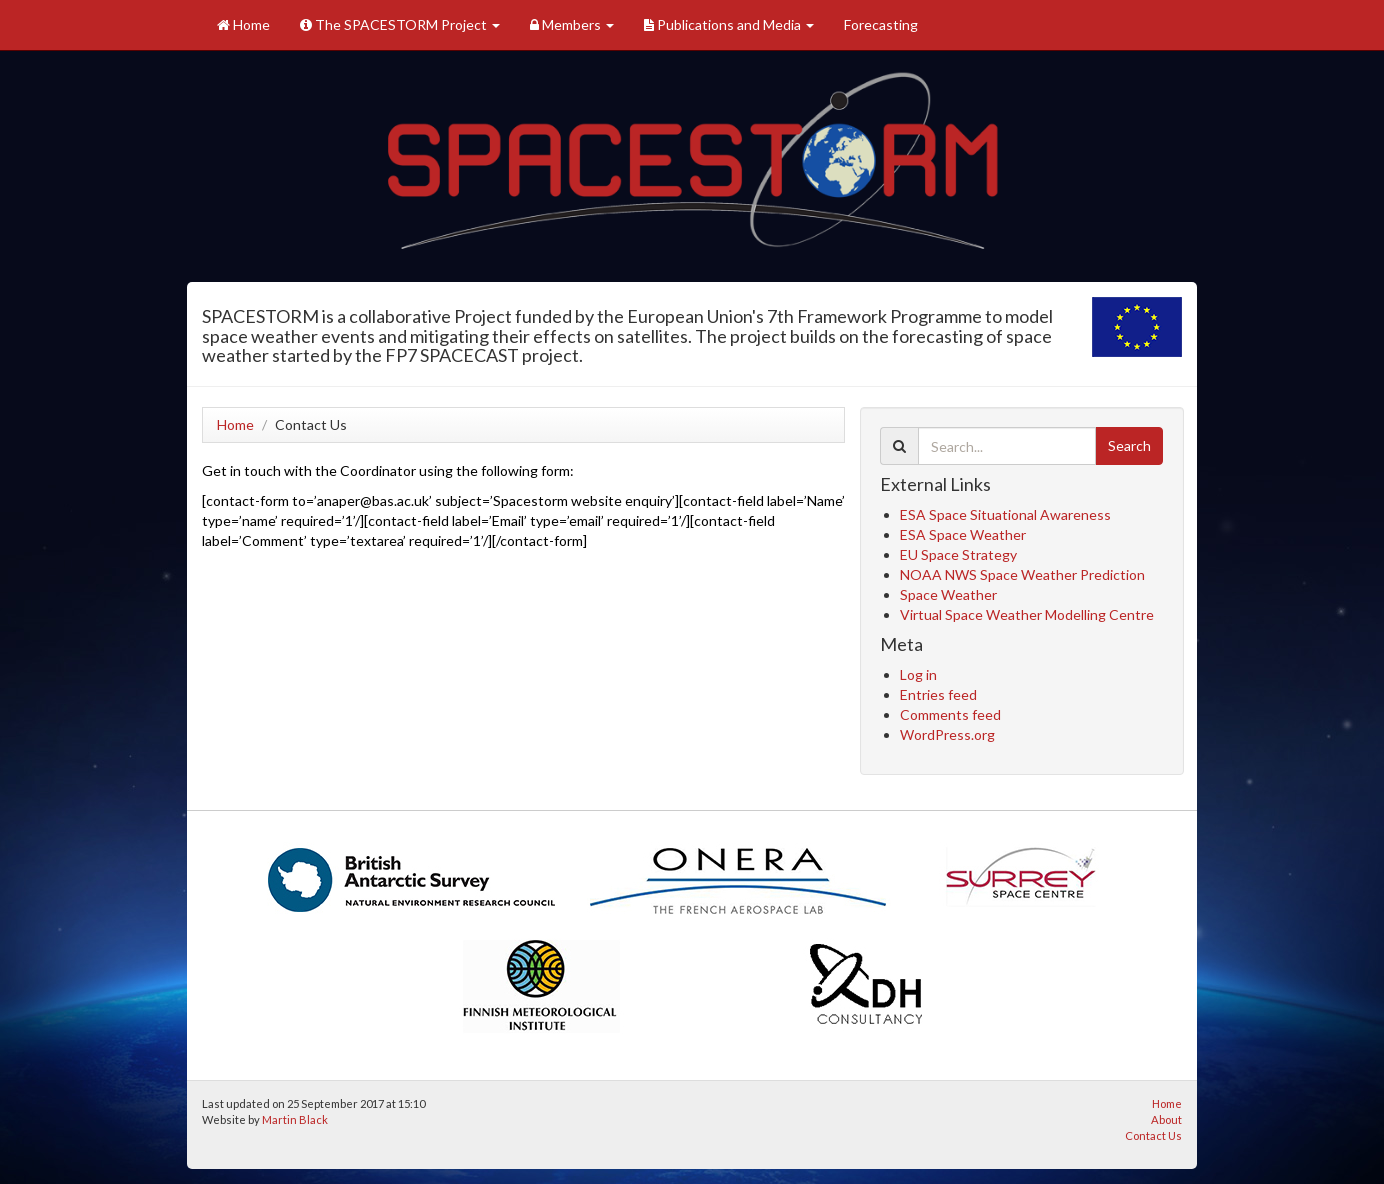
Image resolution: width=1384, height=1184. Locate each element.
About (1166, 1119)
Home (243, 24)
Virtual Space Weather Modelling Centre (1027, 614)
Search (1129, 445)
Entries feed (938, 694)
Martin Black (295, 1119)
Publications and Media (729, 24)
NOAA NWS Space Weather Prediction (1022, 574)
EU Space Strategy (958, 554)
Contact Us (1153, 1135)
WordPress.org (947, 734)
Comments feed (950, 714)
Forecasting (881, 24)
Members (572, 24)
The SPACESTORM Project (400, 24)
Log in (918, 674)
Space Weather (948, 594)
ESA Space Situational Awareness (1005, 514)
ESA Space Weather (963, 534)
